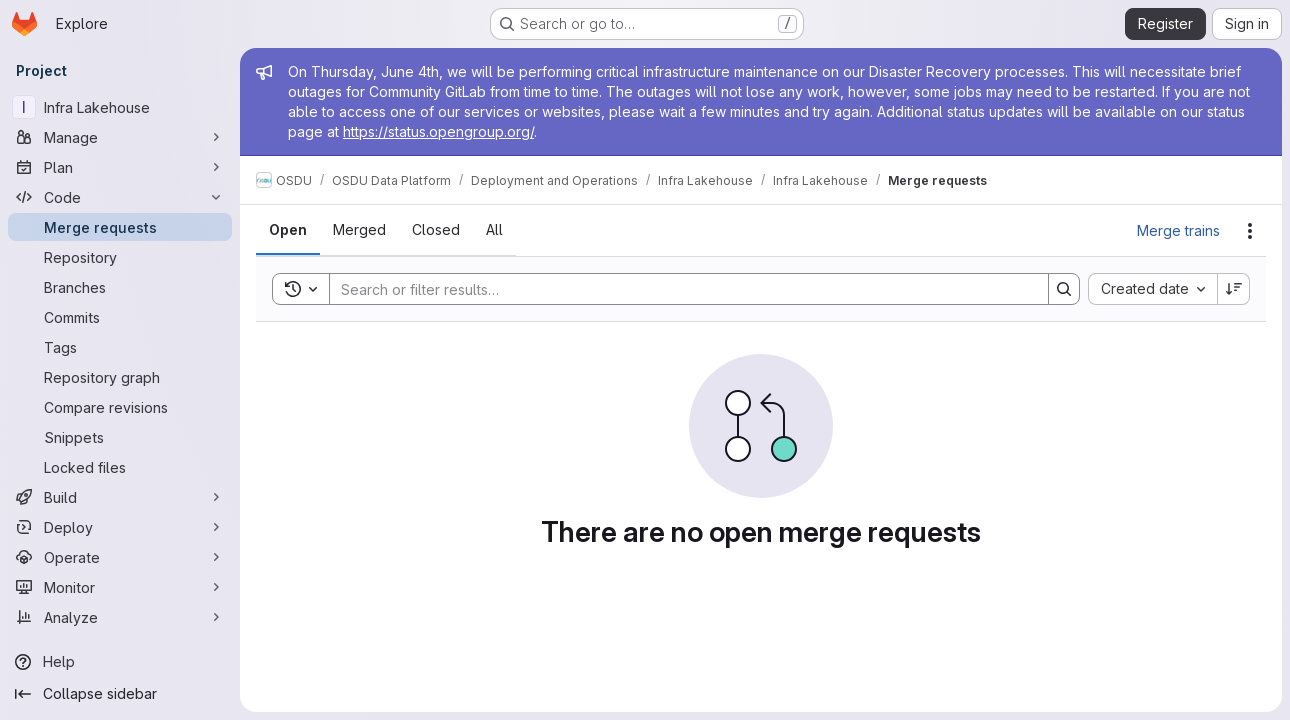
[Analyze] (120, 617)
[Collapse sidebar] (120, 694)
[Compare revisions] (120, 407)
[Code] (120, 197)
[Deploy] (120, 527)
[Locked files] (120, 467)
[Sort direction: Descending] (1234, 289)
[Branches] (120, 287)
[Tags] (120, 347)
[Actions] (1250, 231)
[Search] (679, 289)
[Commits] (120, 317)
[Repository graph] (120, 377)
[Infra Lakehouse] (120, 107)
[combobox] (1152, 289)
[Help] (120, 662)
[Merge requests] (120, 227)
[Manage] (120, 137)
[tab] (288, 230)
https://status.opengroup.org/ (438, 131)
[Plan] (120, 167)
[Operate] (120, 557)
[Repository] (120, 257)
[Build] (120, 497)
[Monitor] (120, 587)
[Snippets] (120, 437)
